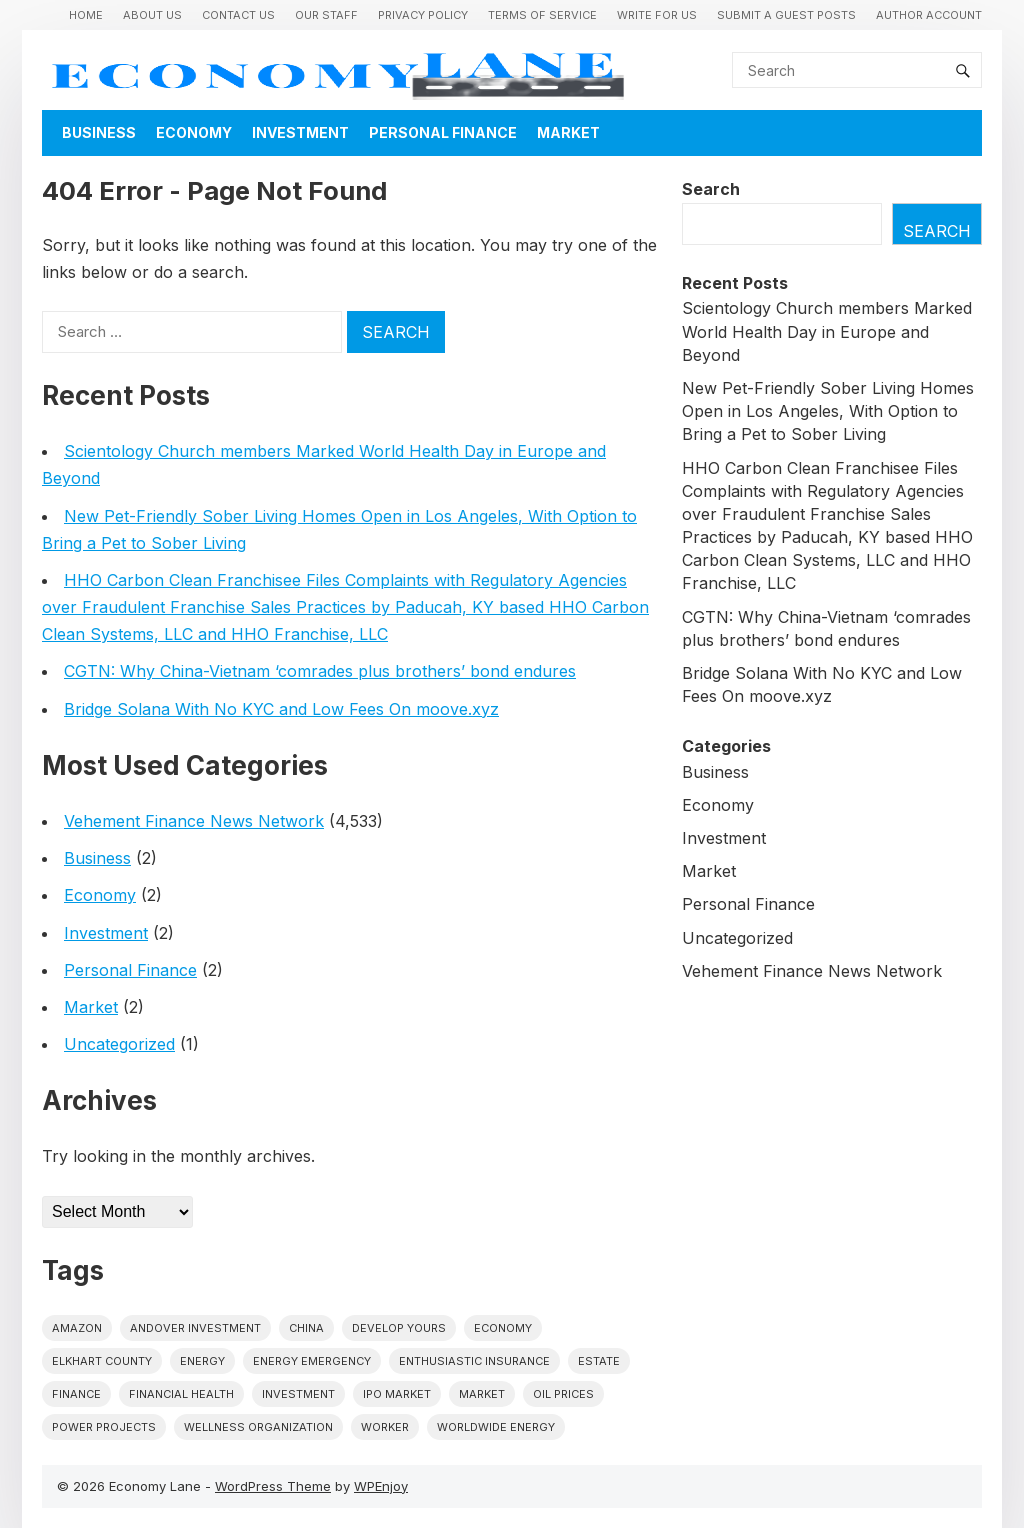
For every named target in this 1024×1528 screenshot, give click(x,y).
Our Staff (326, 15)
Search (711, 189)
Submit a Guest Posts (786, 15)
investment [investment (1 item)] (298, 1394)
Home (86, 15)
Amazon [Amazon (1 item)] (77, 1328)
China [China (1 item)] (306, 1328)
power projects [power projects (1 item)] (104, 1427)
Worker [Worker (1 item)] (385, 1427)
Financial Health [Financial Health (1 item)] (181, 1394)
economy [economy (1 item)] (503, 1328)
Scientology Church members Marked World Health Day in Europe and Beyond (827, 331)
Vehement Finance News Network (194, 821)
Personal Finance (443, 132)
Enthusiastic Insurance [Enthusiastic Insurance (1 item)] (474, 1361)
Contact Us (238, 15)
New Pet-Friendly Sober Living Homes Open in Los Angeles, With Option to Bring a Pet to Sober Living (828, 411)
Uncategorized (119, 1044)
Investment (300, 132)
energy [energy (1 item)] (202, 1361)
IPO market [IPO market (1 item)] (397, 1394)
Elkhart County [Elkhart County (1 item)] (102, 1361)
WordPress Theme (273, 1486)
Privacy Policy (423, 15)
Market (568, 132)
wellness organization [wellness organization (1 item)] (258, 1427)
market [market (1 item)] (482, 1394)
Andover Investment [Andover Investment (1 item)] (195, 1328)
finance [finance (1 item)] (76, 1394)
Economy (194, 132)
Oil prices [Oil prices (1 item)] (563, 1394)
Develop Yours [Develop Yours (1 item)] (399, 1328)
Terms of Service (542, 15)
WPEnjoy (381, 1486)
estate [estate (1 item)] (599, 1361)
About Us (152, 15)
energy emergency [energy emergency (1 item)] (312, 1361)
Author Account (929, 15)
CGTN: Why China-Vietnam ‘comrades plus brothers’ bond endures (320, 671)
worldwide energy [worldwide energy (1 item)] (496, 1427)
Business (99, 132)
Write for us (657, 15)
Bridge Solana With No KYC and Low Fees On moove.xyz (281, 709)
